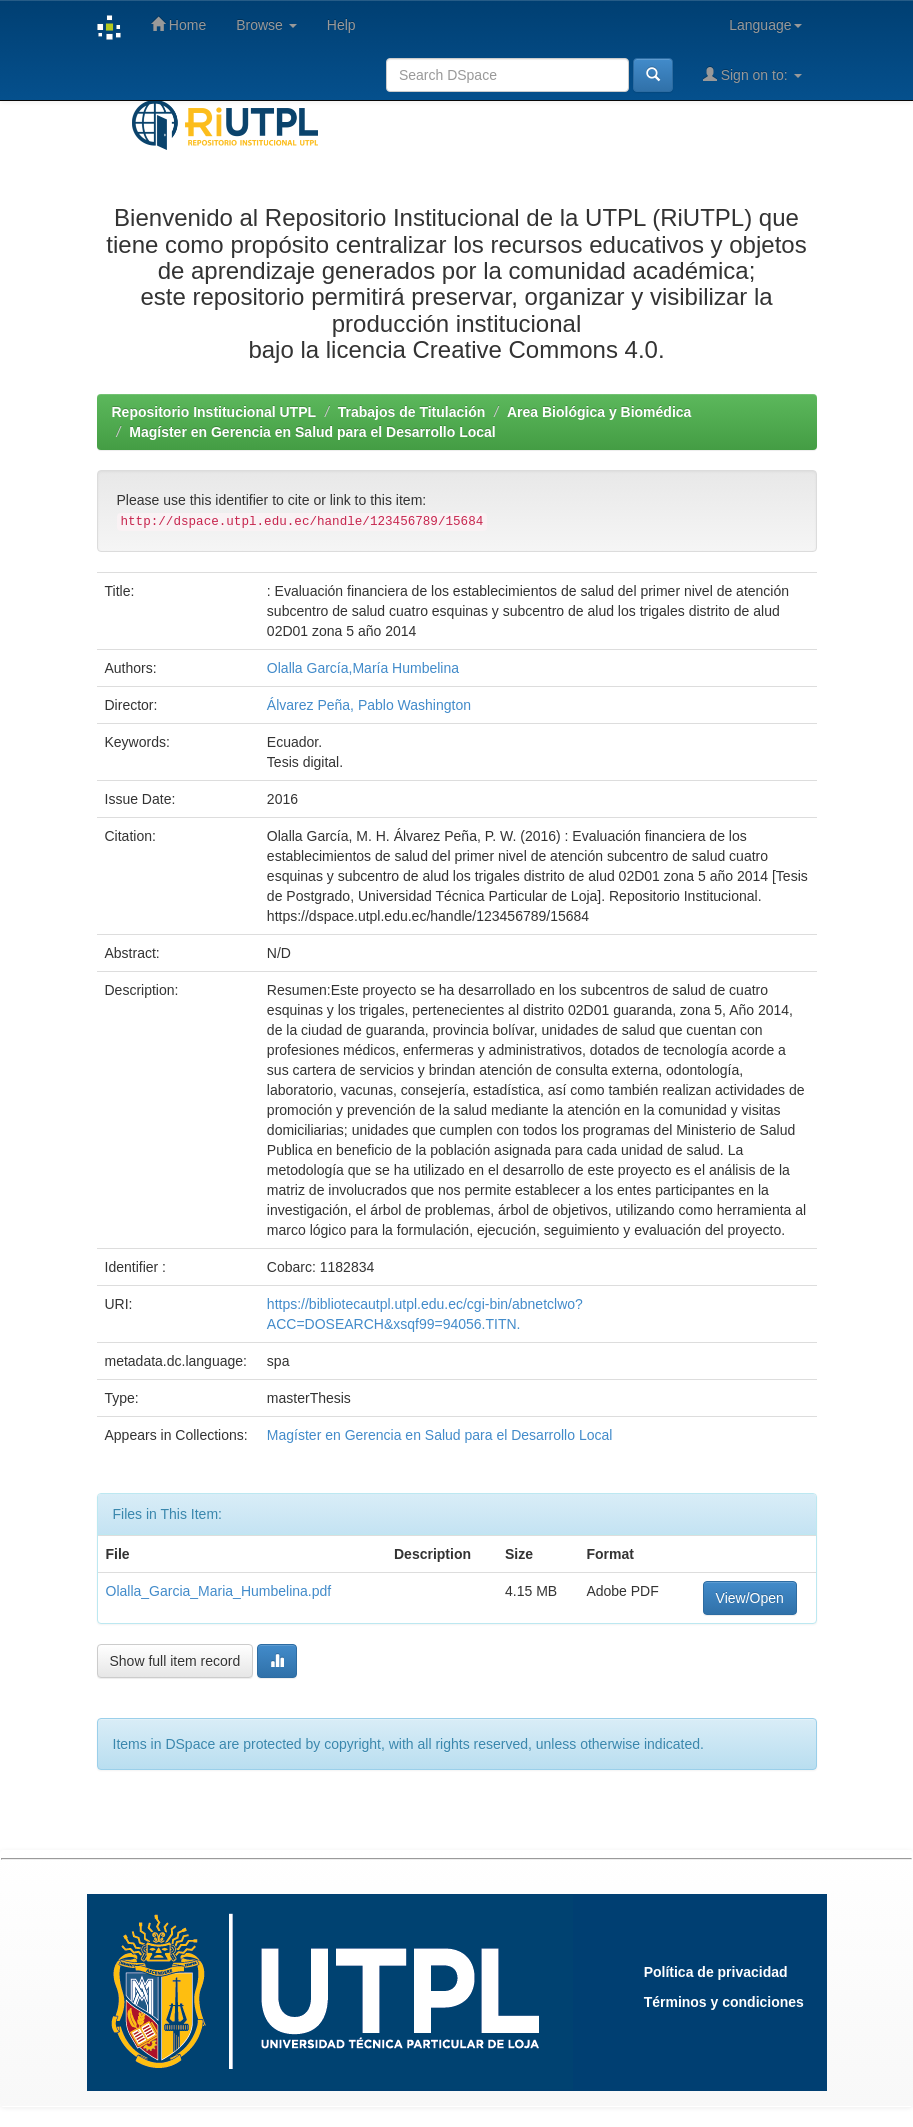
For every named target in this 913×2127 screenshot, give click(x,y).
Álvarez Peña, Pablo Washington (369, 705)
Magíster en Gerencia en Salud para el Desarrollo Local (312, 432)
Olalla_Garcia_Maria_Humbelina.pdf (219, 1591)
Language (765, 25)
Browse (266, 25)
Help (341, 25)
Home (178, 24)
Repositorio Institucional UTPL (214, 412)
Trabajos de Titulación (412, 412)
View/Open (750, 1598)
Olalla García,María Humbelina (363, 668)
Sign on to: (752, 74)
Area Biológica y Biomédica (599, 412)
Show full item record (175, 1661)
